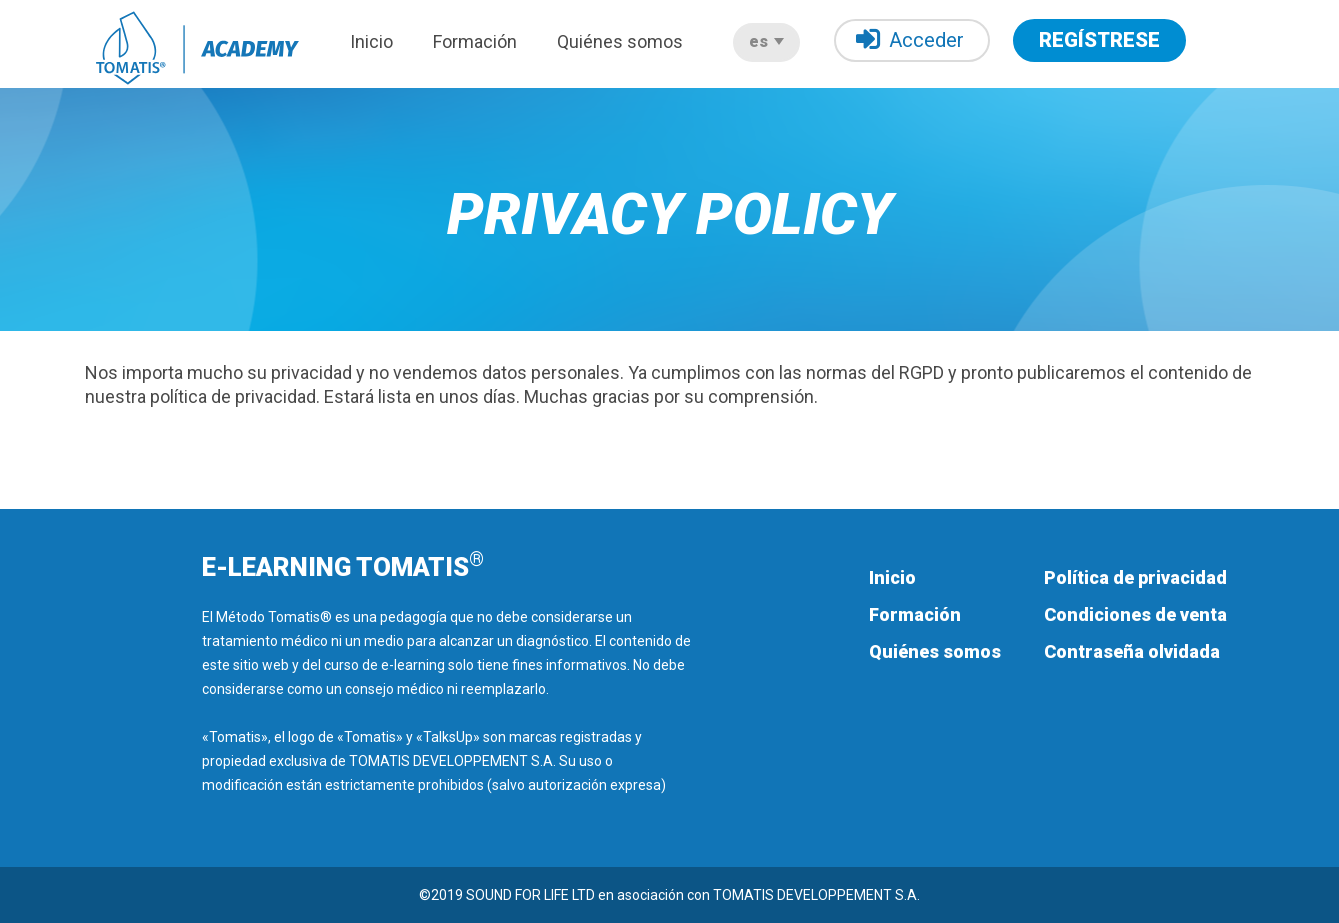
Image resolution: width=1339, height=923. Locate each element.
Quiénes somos (620, 41)
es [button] (766, 41)
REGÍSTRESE (1099, 40)
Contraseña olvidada (1132, 651)
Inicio (371, 41)
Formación (475, 41)
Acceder (910, 39)
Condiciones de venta (1135, 614)
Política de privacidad (1135, 577)
